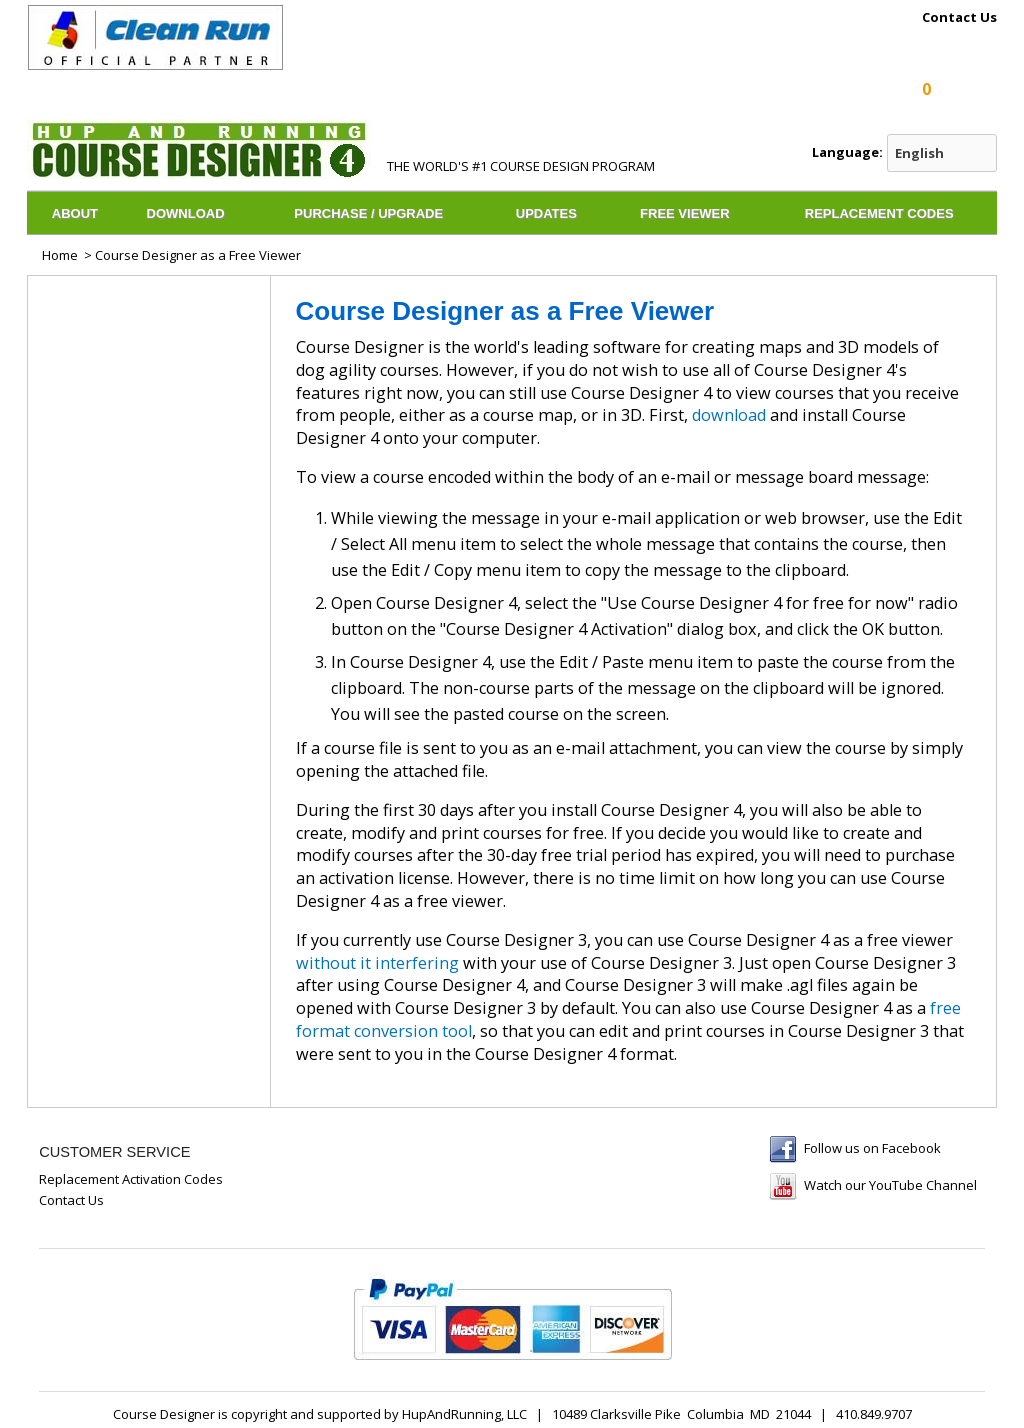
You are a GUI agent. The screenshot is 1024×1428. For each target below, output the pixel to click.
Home (60, 255)
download (729, 415)
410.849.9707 (874, 1414)
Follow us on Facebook (872, 1148)
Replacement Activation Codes (131, 1179)
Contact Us (959, 18)
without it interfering (377, 963)
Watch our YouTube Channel (890, 1185)
